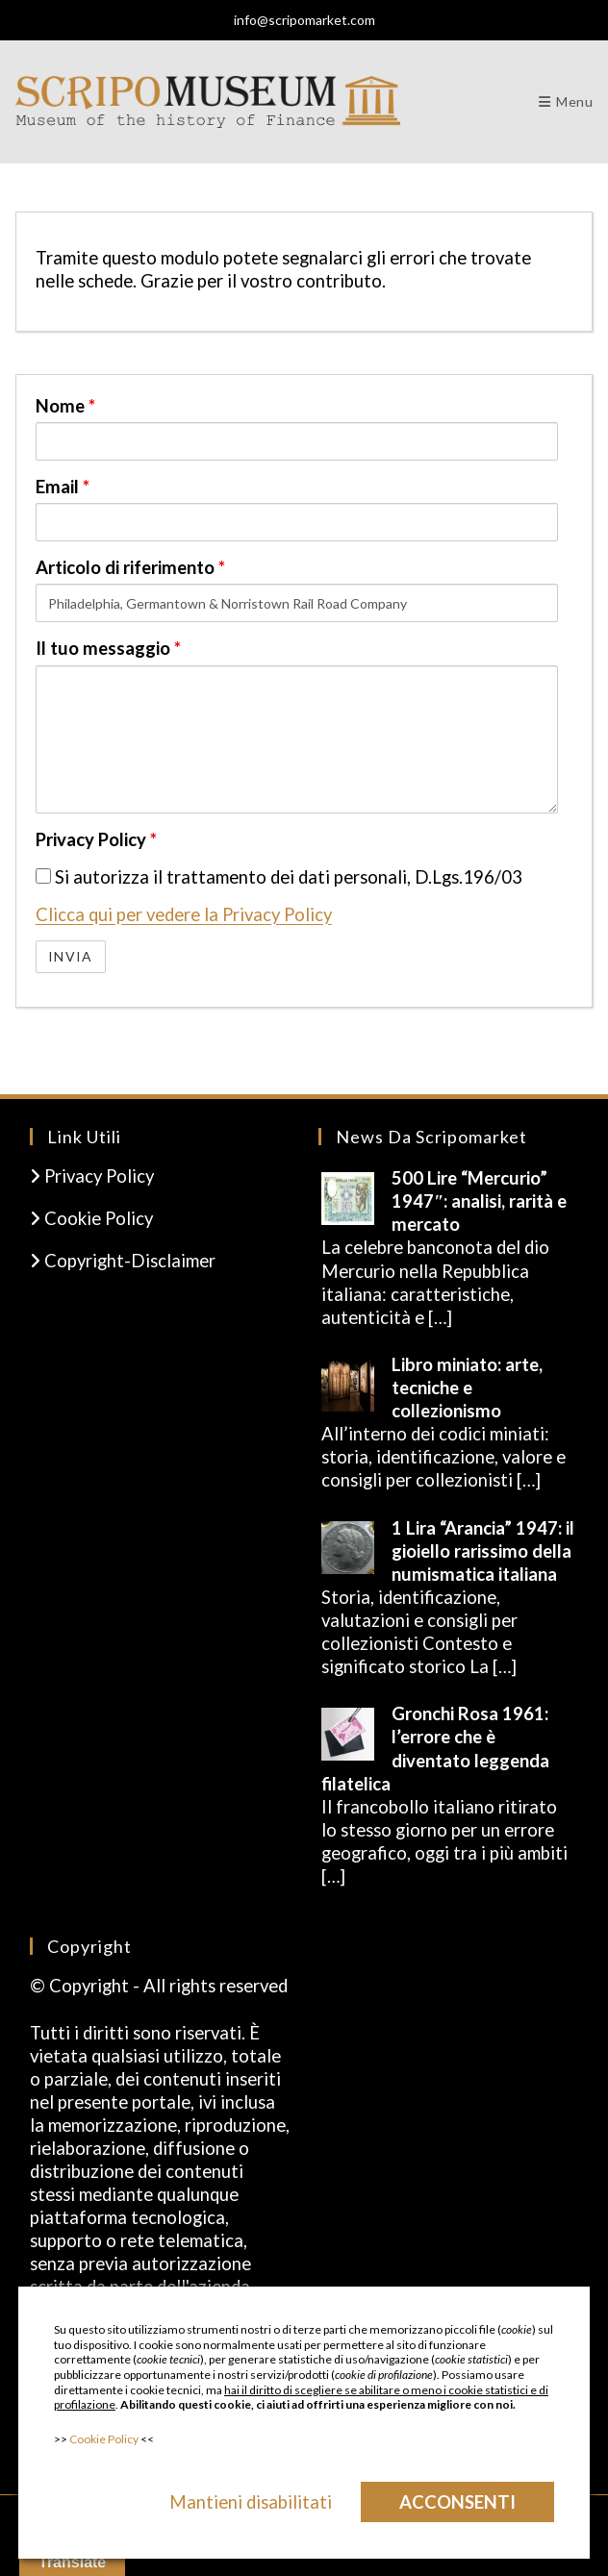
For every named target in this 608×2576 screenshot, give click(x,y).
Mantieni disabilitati (250, 2502)
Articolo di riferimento (130, 567)
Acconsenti (457, 2502)
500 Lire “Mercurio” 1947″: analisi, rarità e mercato (479, 1201)
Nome (65, 405)
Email (62, 486)
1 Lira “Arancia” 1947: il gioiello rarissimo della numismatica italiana (483, 1551)
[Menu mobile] (566, 101)
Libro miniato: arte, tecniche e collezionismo (467, 1387)
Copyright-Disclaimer (122, 1260)
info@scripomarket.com (304, 20)
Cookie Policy (91, 1218)
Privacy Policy (96, 839)
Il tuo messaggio (108, 648)
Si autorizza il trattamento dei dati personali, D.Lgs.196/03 (279, 877)
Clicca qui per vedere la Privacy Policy (184, 914)
